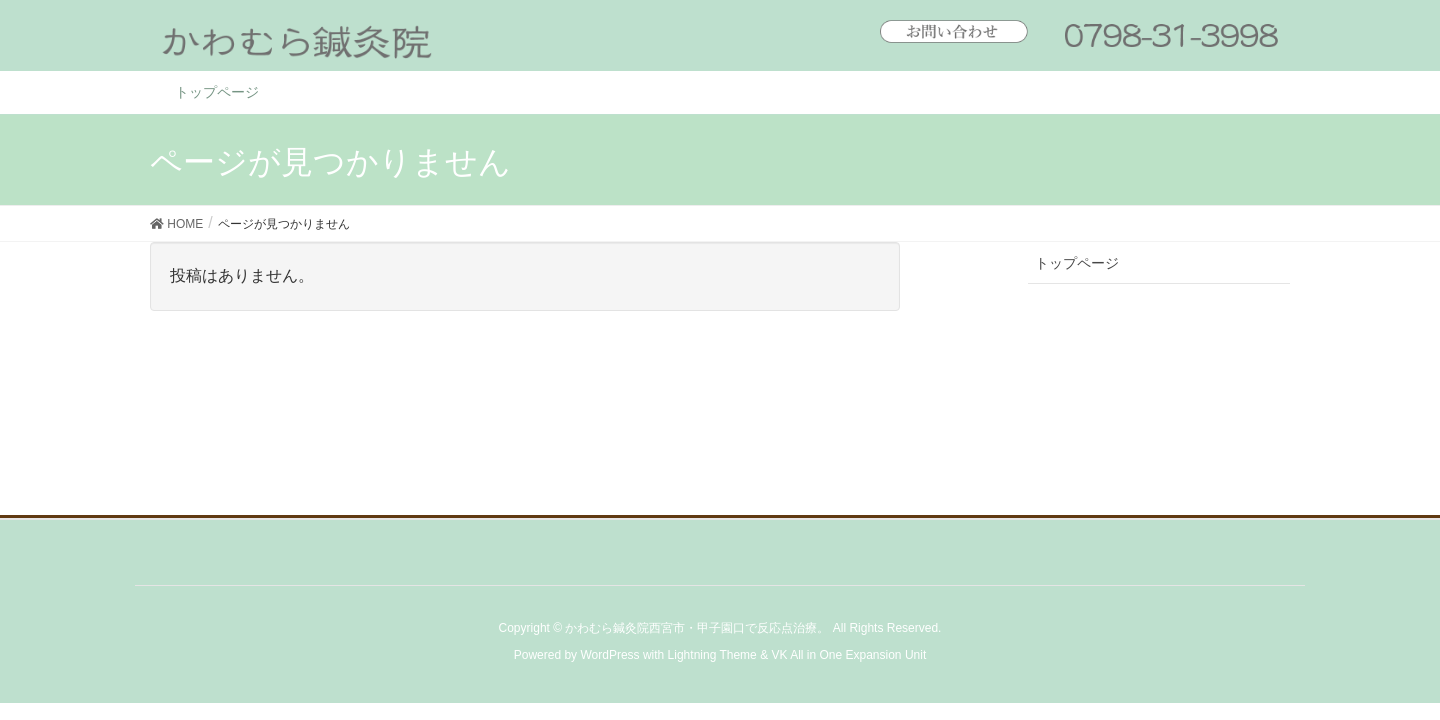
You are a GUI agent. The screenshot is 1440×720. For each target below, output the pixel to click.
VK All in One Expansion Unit (848, 655)
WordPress (609, 655)
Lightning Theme (712, 655)
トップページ (1077, 263)
